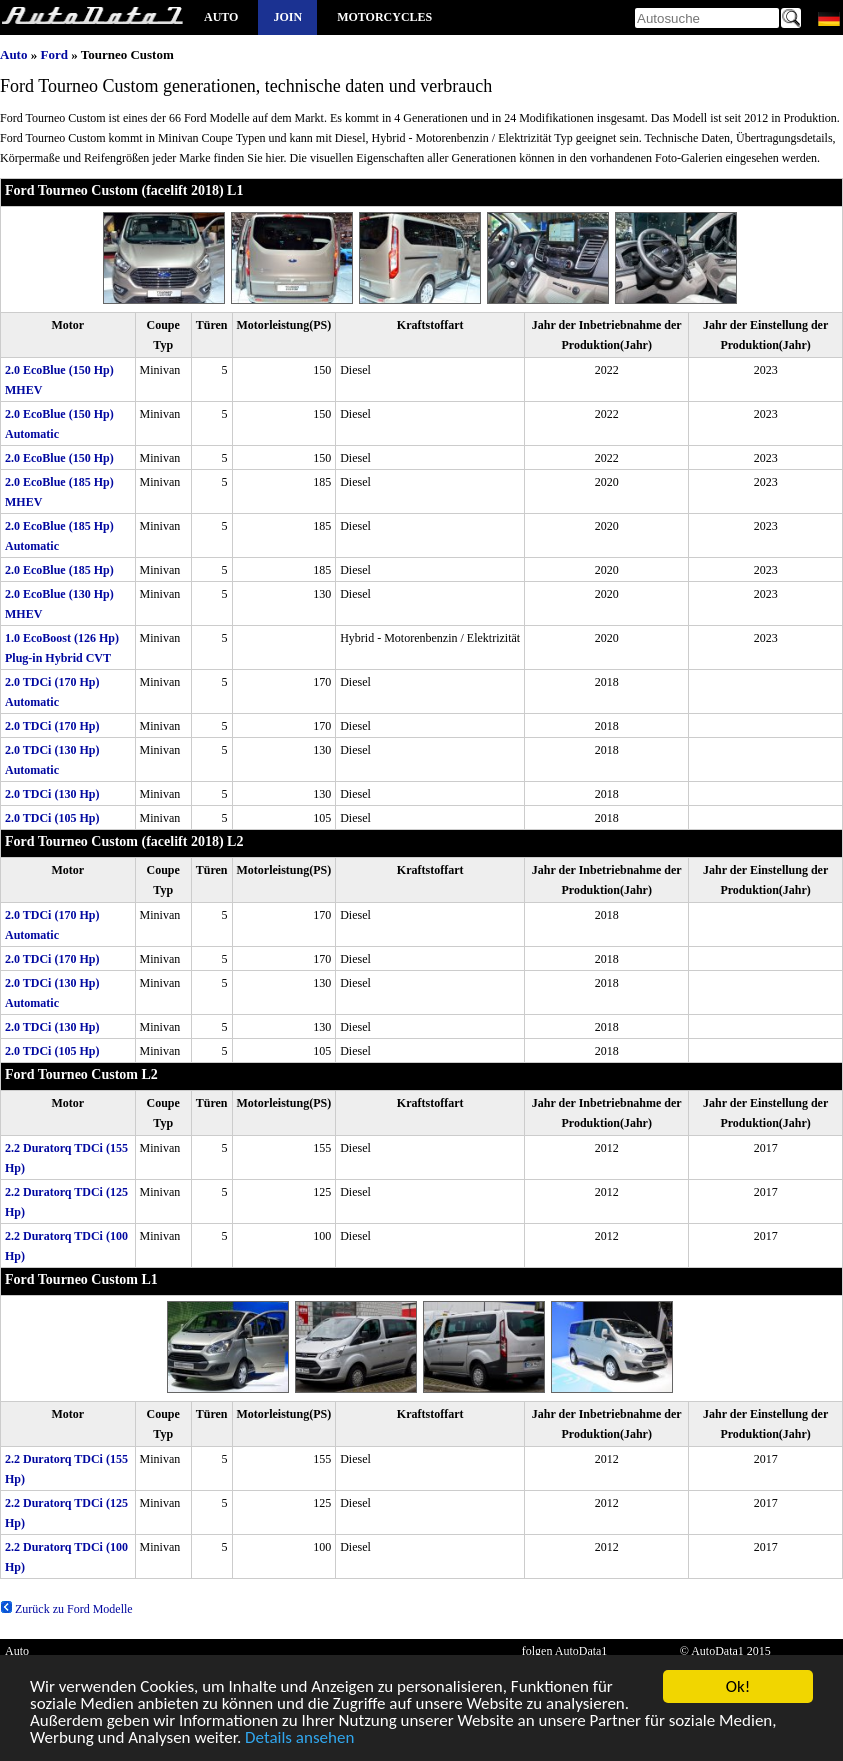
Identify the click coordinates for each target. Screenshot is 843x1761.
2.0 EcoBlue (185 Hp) (59, 570)
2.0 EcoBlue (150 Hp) (59, 458)
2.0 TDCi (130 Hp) (52, 794)
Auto (221, 17)
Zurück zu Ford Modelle (66, 1609)
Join (287, 17)
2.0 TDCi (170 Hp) (52, 726)
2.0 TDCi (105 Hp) (52, 818)
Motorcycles (384, 17)
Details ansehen (299, 1740)
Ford (53, 54)
